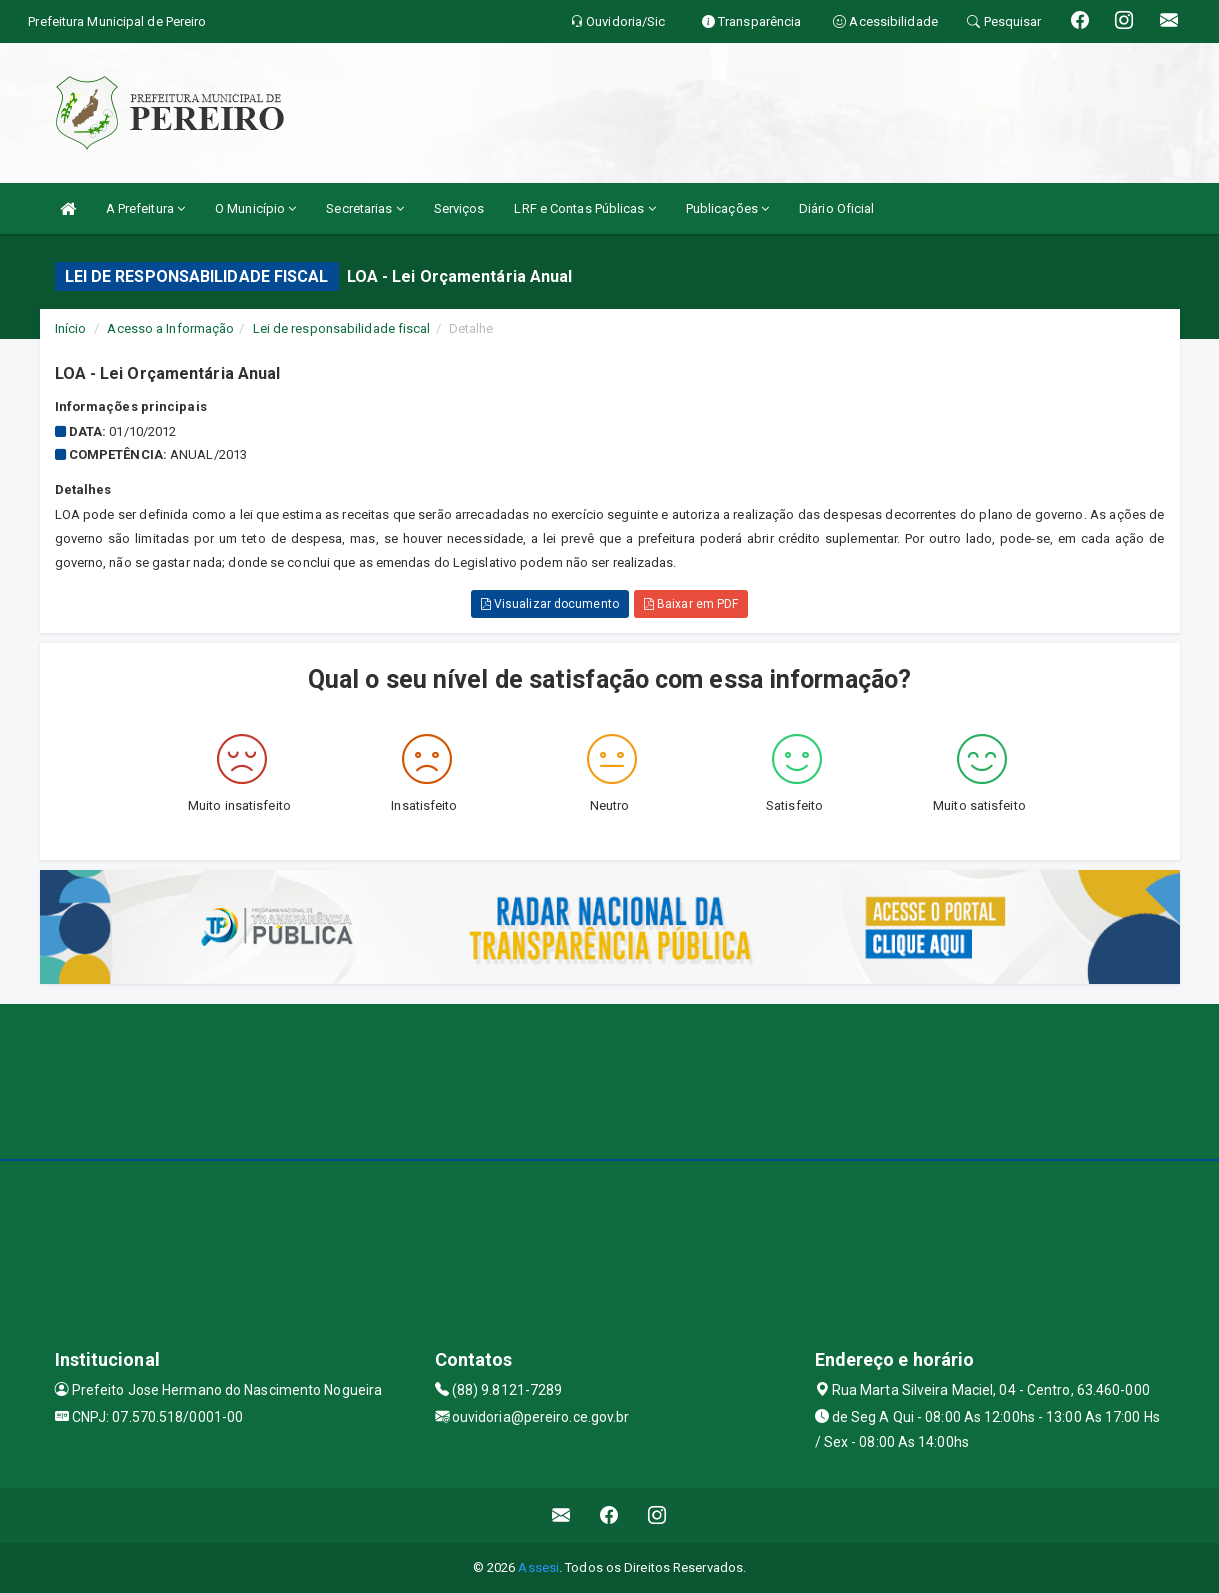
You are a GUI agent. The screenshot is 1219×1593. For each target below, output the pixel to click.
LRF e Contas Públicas (584, 208)
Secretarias (364, 208)
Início (71, 328)
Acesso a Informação (170, 328)
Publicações (727, 208)
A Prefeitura (145, 208)
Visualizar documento (550, 604)
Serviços (459, 208)
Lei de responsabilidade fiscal (342, 328)
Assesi (538, 1567)
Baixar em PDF (691, 604)
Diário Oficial (836, 208)
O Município (255, 208)
